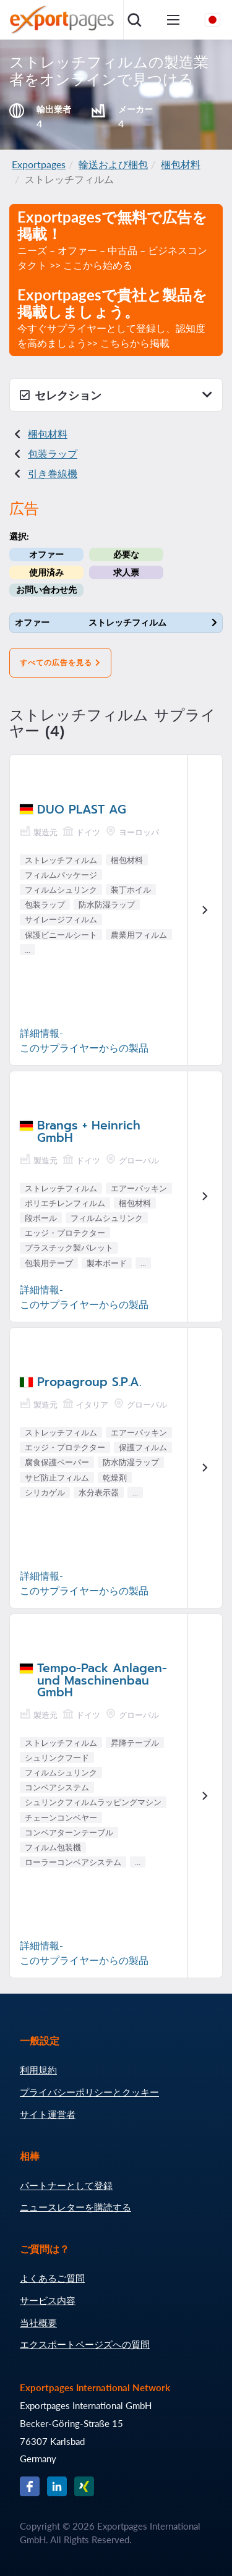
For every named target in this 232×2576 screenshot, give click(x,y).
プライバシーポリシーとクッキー (89, 2092)
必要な (126, 554)
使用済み (46, 572)
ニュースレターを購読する (75, 2207)
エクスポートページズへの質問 (85, 2344)
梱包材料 (180, 164)
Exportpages (39, 164)
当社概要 (38, 2322)
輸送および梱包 (113, 164)
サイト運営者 (47, 2114)
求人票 (126, 572)
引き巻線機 (52, 473)
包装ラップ (52, 453)
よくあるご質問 (52, 2278)
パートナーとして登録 (66, 2185)
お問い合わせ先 (46, 589)
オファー (46, 554)
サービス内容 (47, 2300)
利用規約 (38, 2069)
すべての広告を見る (60, 662)
